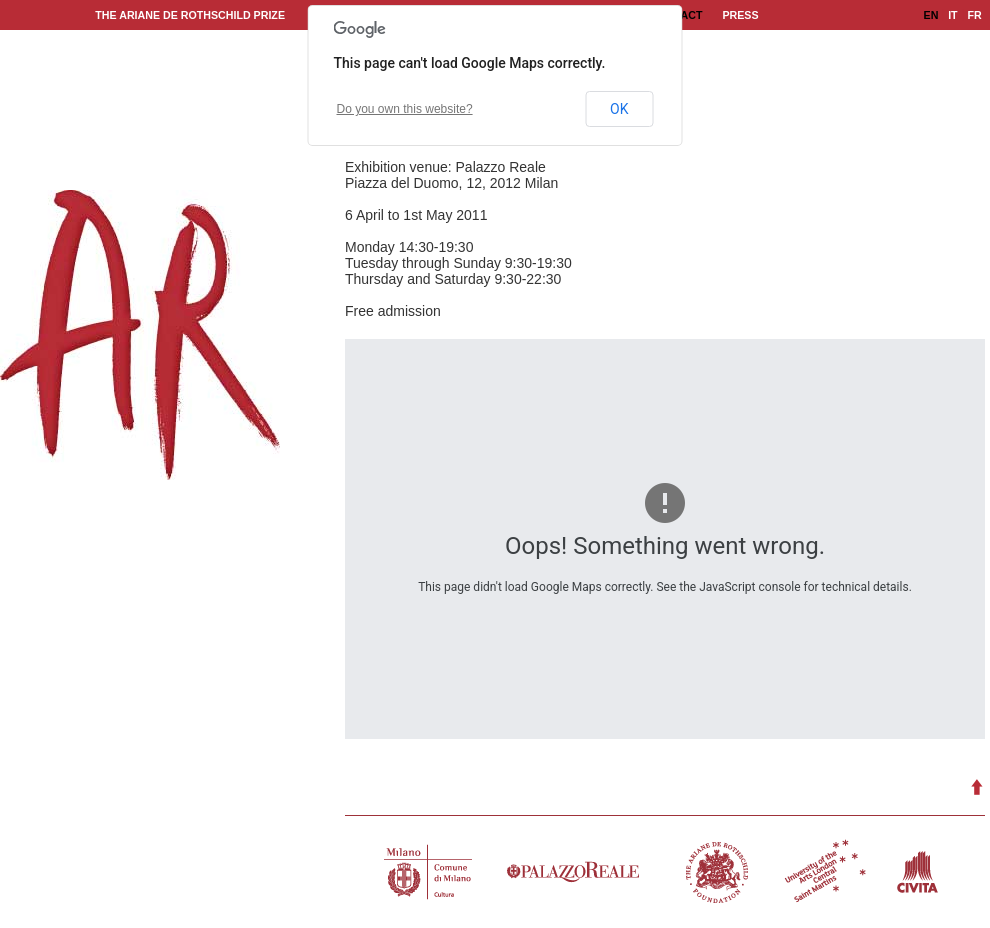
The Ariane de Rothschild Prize (190, 15)
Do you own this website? (405, 109)
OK (619, 109)
